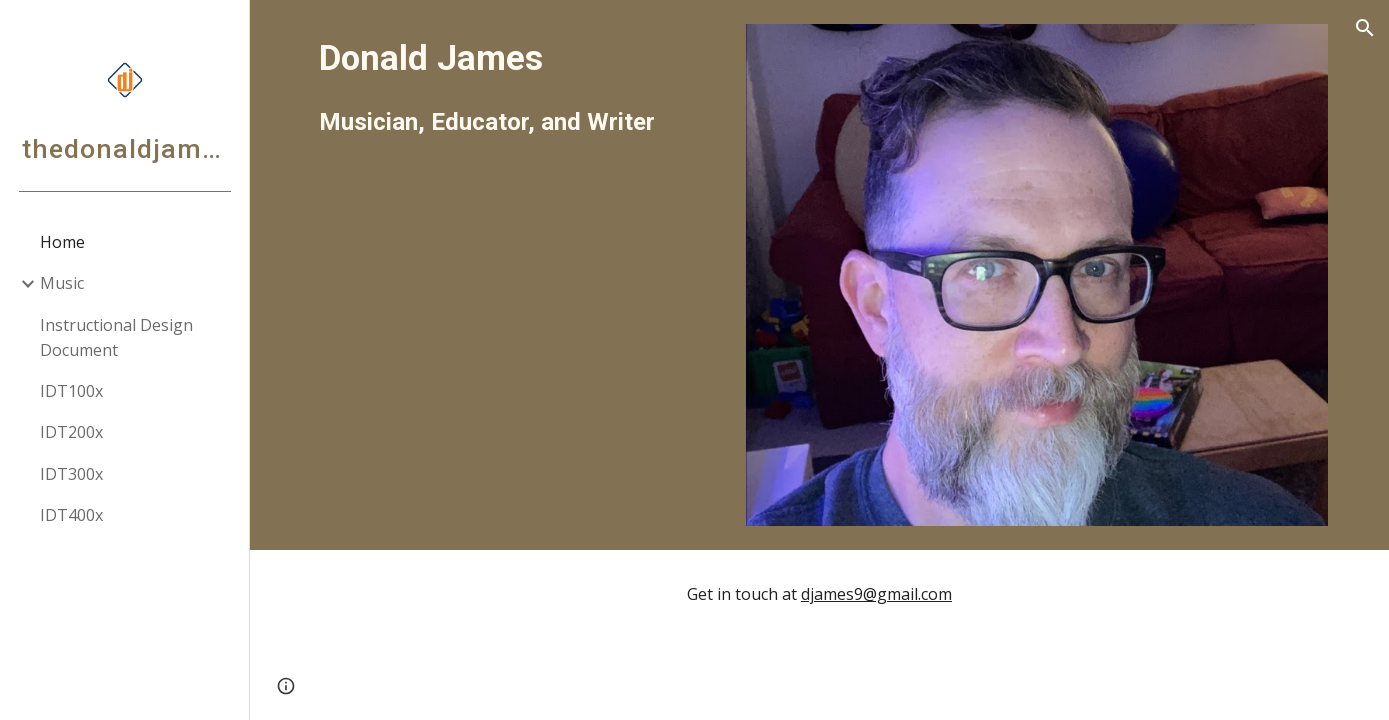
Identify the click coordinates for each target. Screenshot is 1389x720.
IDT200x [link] (71, 432)
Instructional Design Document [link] (116, 337)
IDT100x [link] (71, 391)
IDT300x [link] (71, 474)
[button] (1365, 28)
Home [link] (62, 242)
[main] (515, 86)
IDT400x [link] (71, 515)
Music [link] (62, 283)
